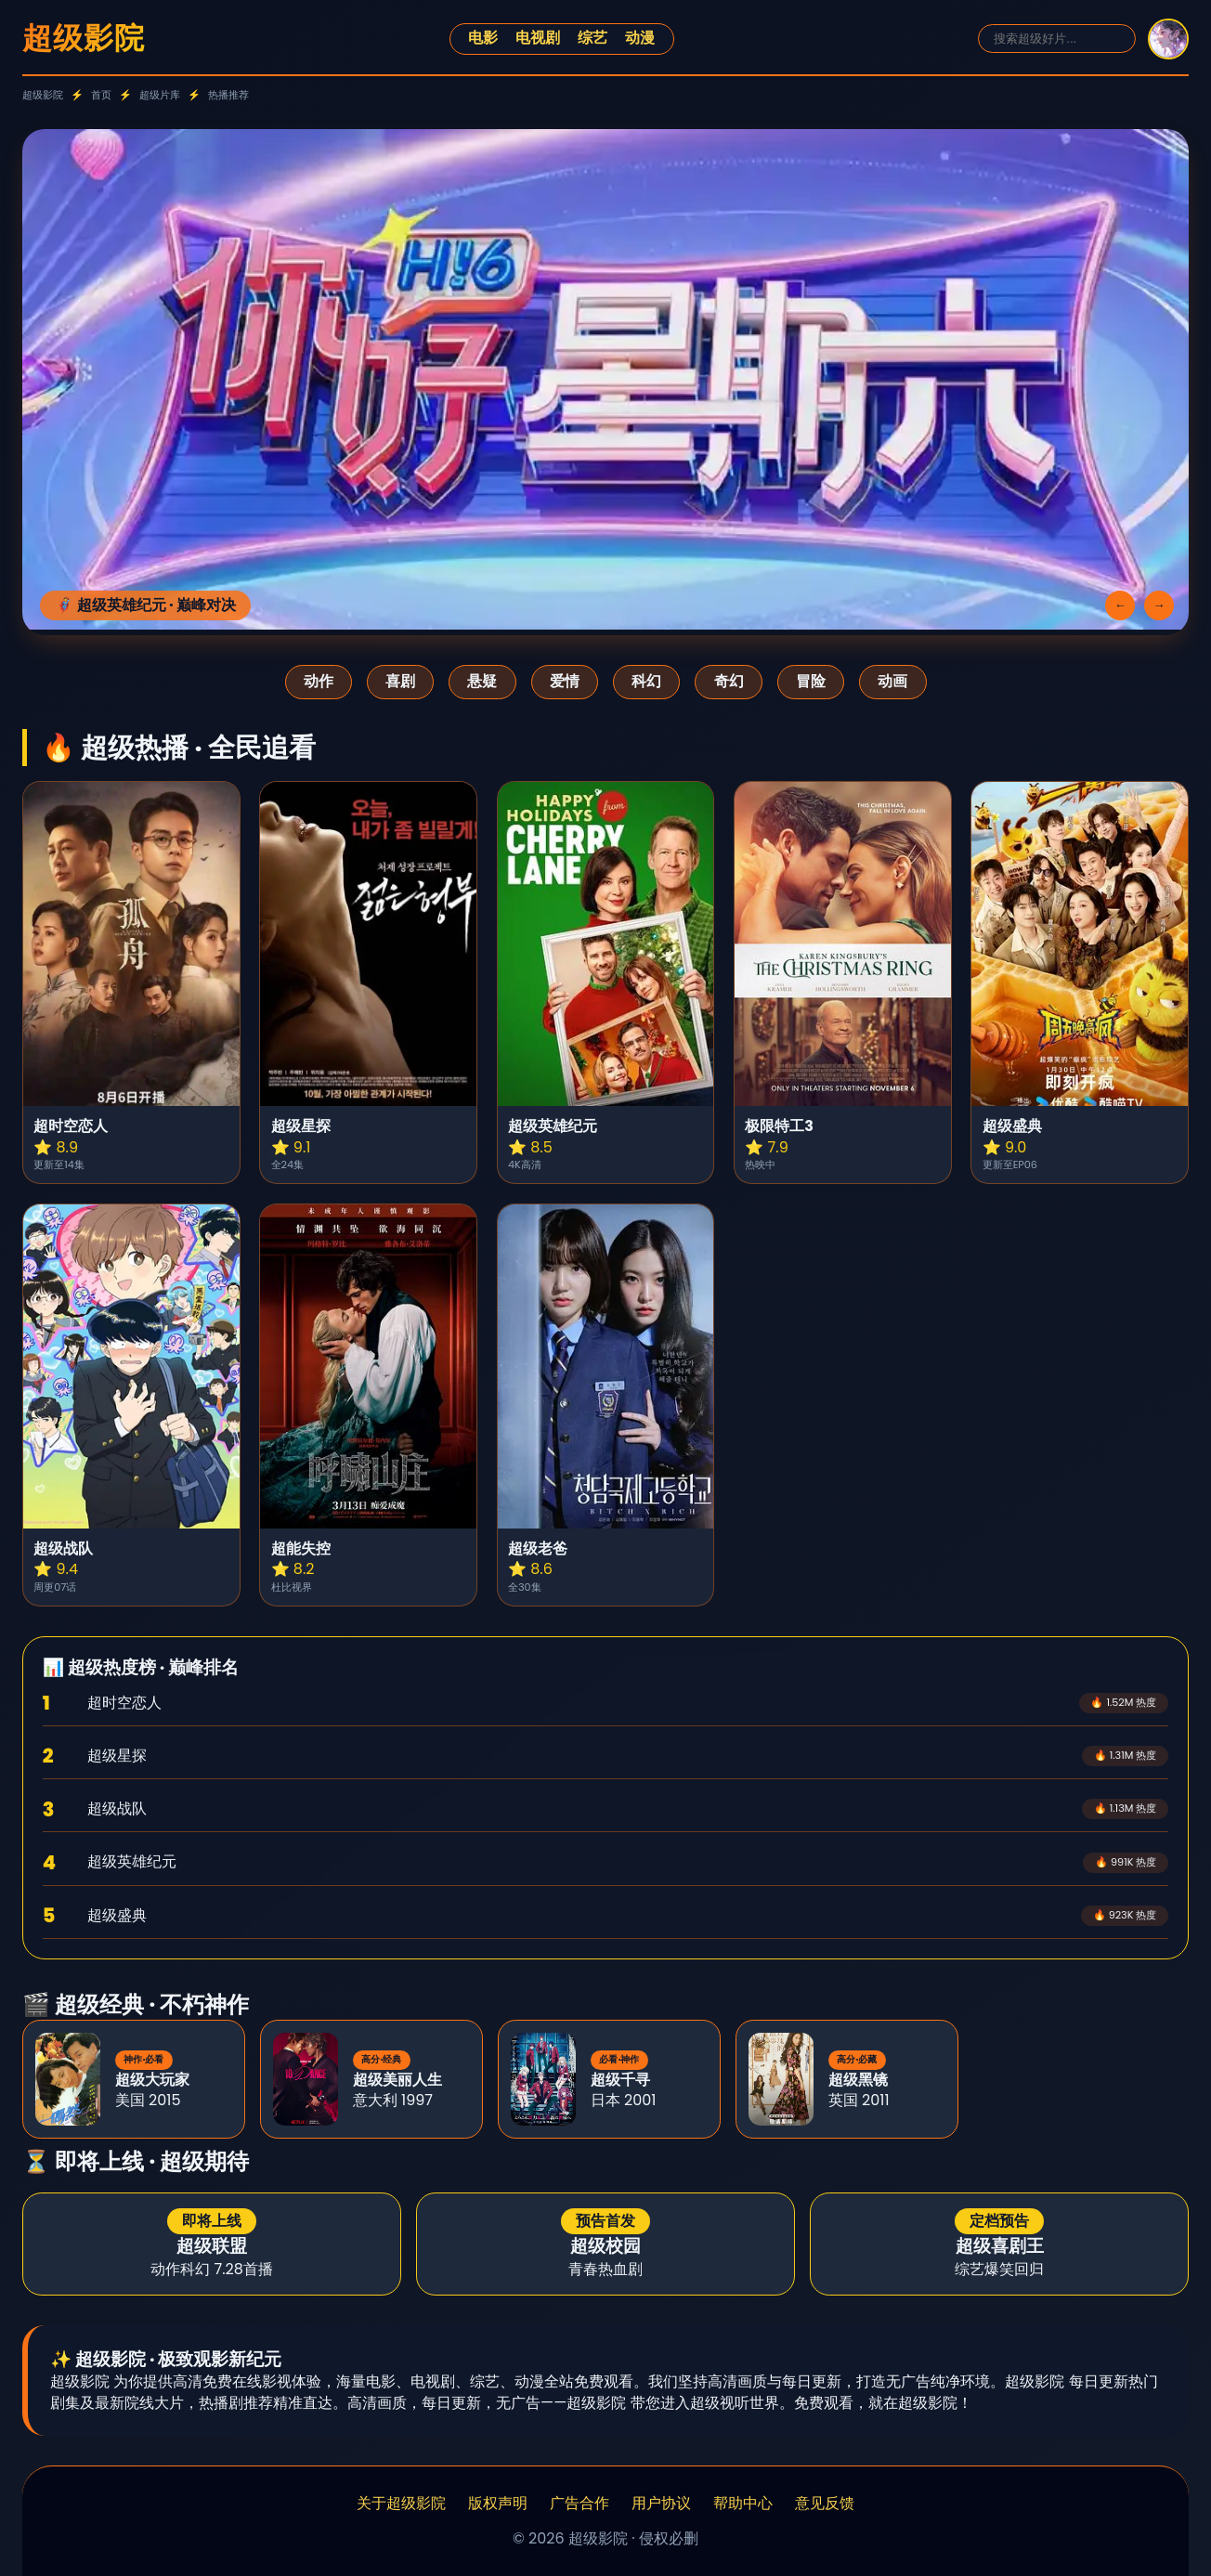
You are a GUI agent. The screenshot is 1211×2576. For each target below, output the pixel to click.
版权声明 (497, 2503)
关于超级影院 (401, 2503)
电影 (483, 38)
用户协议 (661, 2503)
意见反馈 (824, 2503)
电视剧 (537, 38)
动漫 (640, 38)
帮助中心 (743, 2503)
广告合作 (579, 2503)
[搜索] (1057, 38)
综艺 (592, 38)
